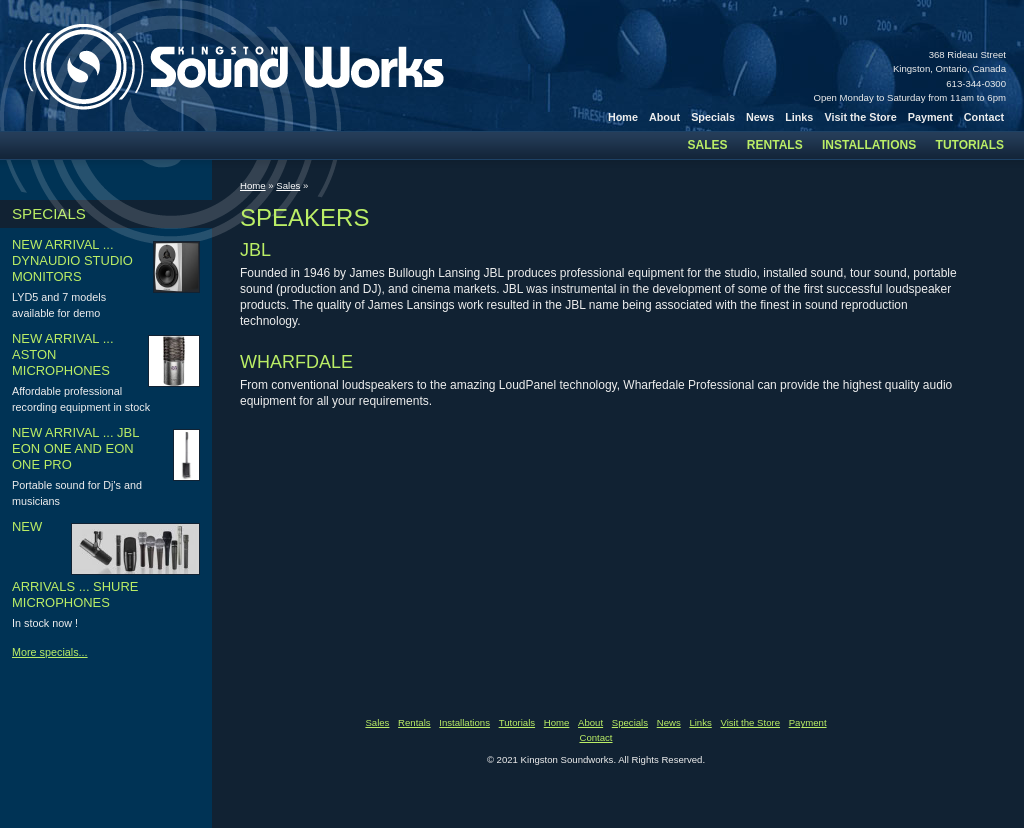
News (760, 117)
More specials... (50, 652)
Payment (930, 117)
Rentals (775, 145)
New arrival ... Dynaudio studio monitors (72, 260)
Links (799, 117)
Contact (984, 117)
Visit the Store (860, 117)
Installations (869, 145)
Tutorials (970, 145)
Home (623, 117)
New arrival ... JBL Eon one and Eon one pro (75, 448)
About (664, 117)
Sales (708, 145)
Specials (713, 117)
